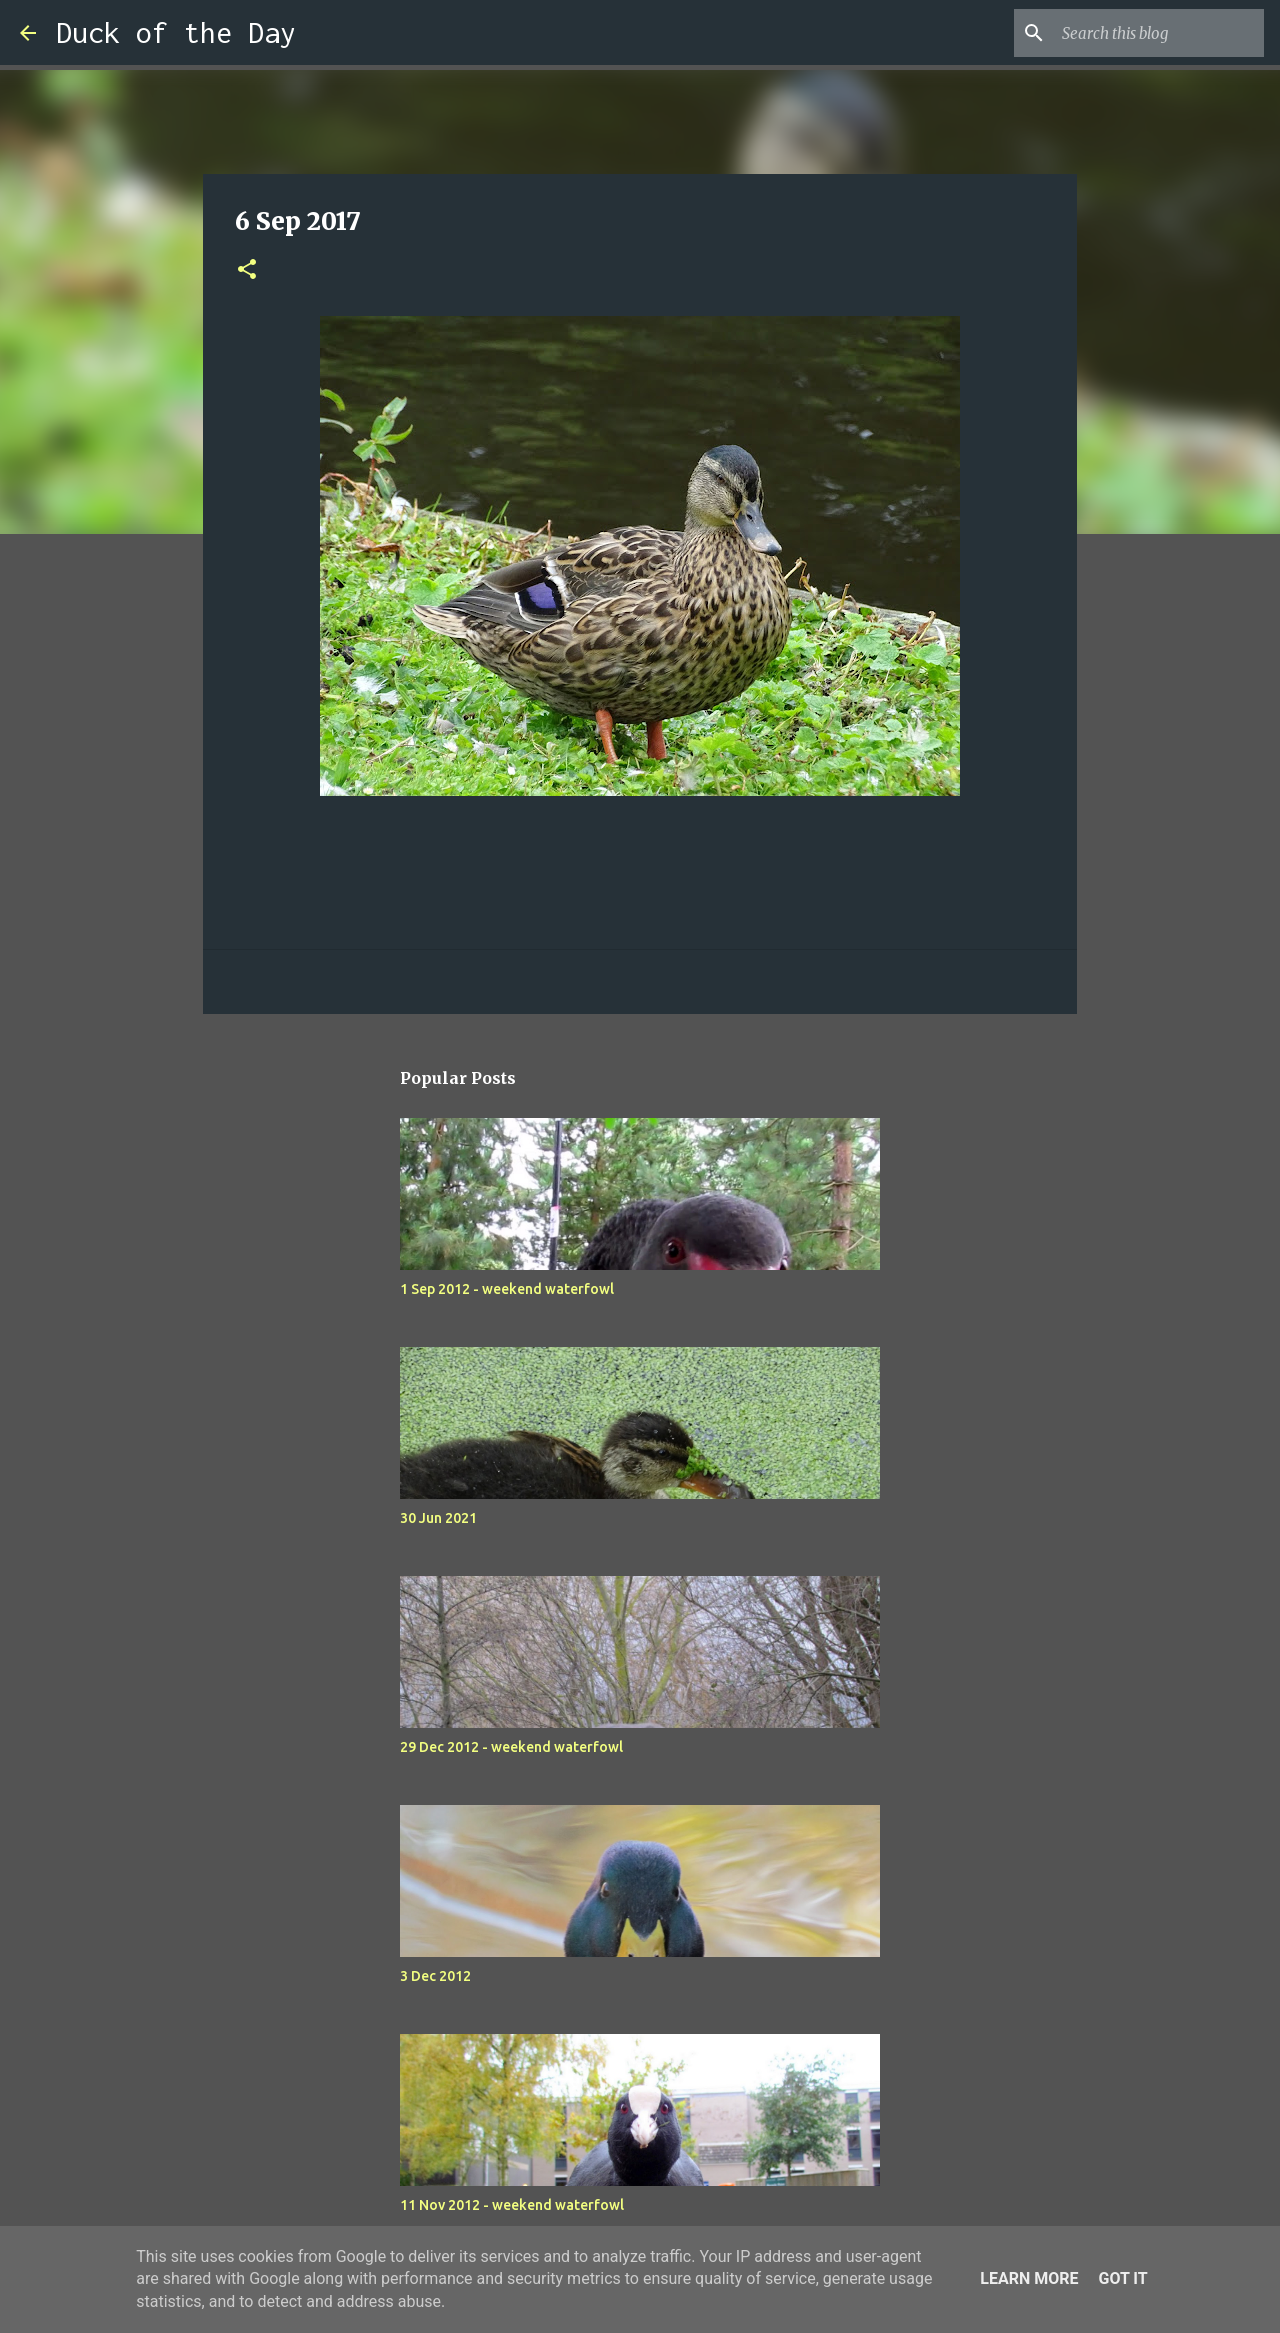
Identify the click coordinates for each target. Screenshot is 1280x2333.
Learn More (1029, 2278)
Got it (1122, 2278)
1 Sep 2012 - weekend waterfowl (507, 1289)
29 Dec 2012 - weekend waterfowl (511, 1747)
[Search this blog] (1159, 33)
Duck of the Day (176, 32)
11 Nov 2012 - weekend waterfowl (512, 2205)
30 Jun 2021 (438, 1518)
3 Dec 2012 (435, 1976)
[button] (247, 270)
